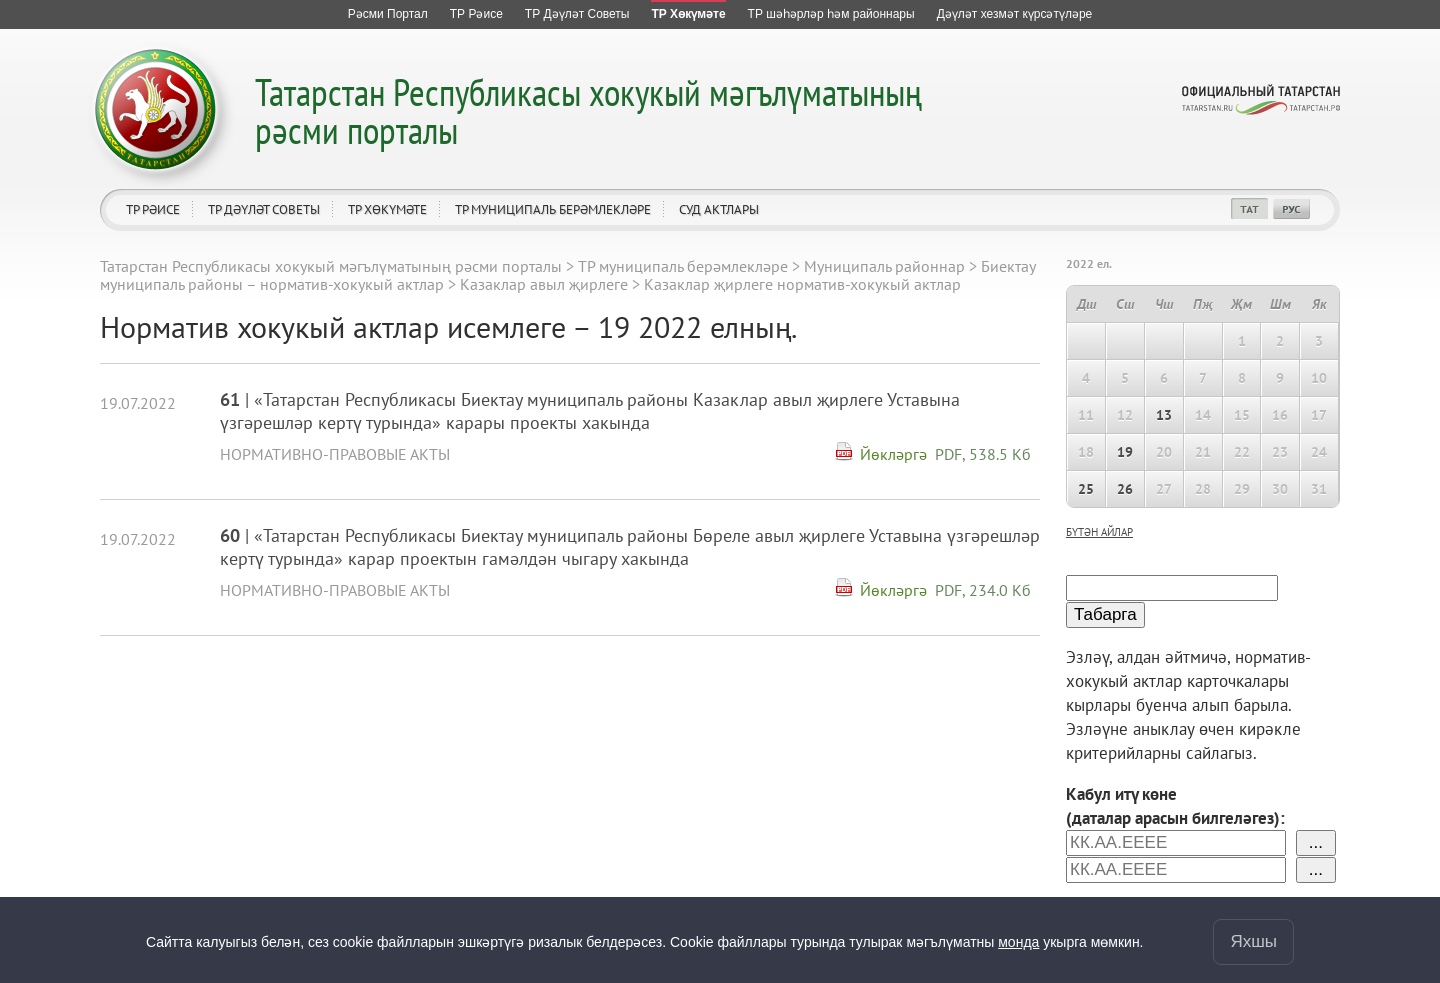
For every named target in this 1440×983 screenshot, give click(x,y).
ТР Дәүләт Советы (264, 209)
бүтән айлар (1099, 532)
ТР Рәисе (153, 209)
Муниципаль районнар (884, 266)
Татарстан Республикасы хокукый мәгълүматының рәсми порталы (588, 110)
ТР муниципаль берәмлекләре (553, 209)
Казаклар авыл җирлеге (544, 284)
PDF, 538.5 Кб (983, 454)
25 (1086, 489)
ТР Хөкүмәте (387, 209)
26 (1125, 489)
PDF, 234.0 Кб (983, 590)
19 (1125, 452)
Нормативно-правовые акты (335, 454)
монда (1018, 942)
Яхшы (1253, 941)
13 (1164, 415)
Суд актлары (719, 209)
